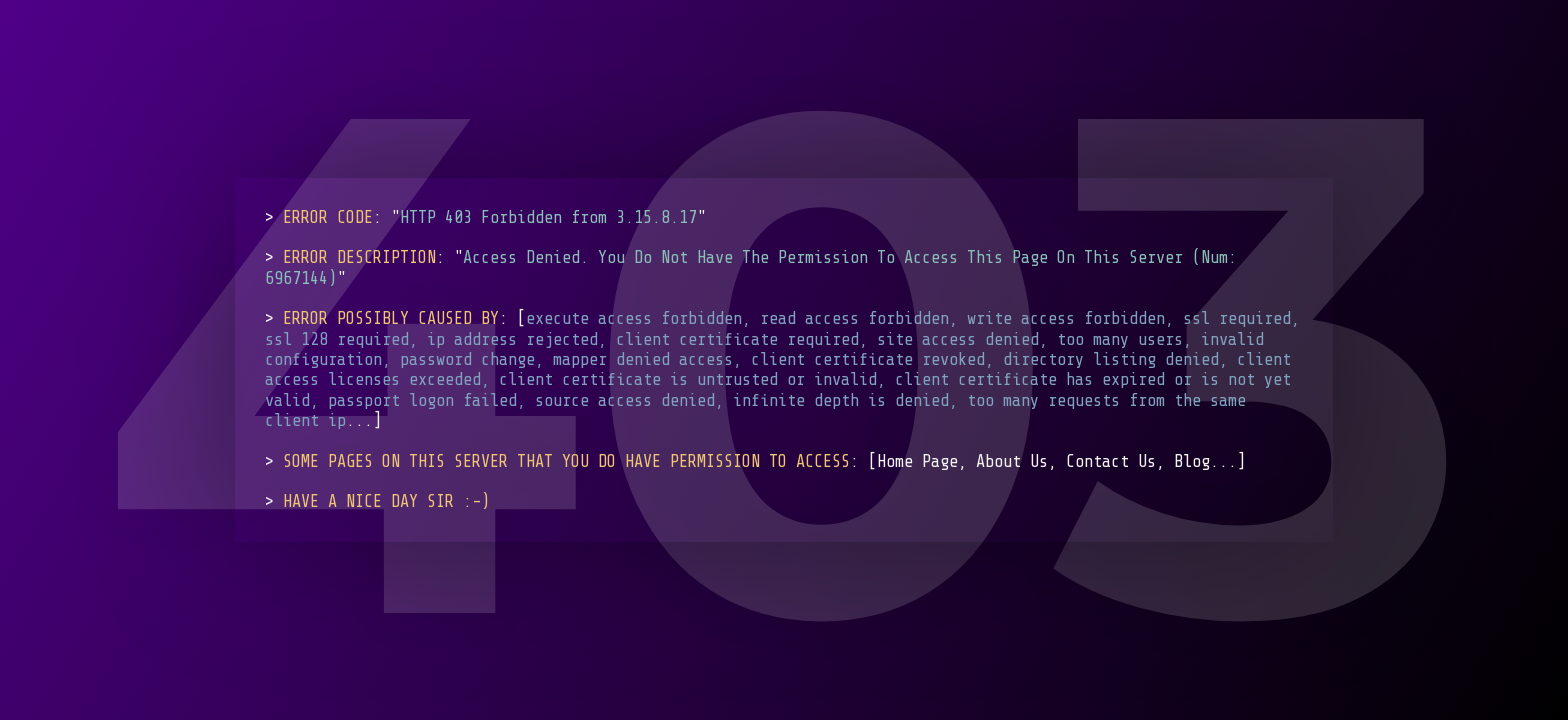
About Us (1012, 460)
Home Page (917, 460)
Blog (1192, 460)
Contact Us (1111, 460)
